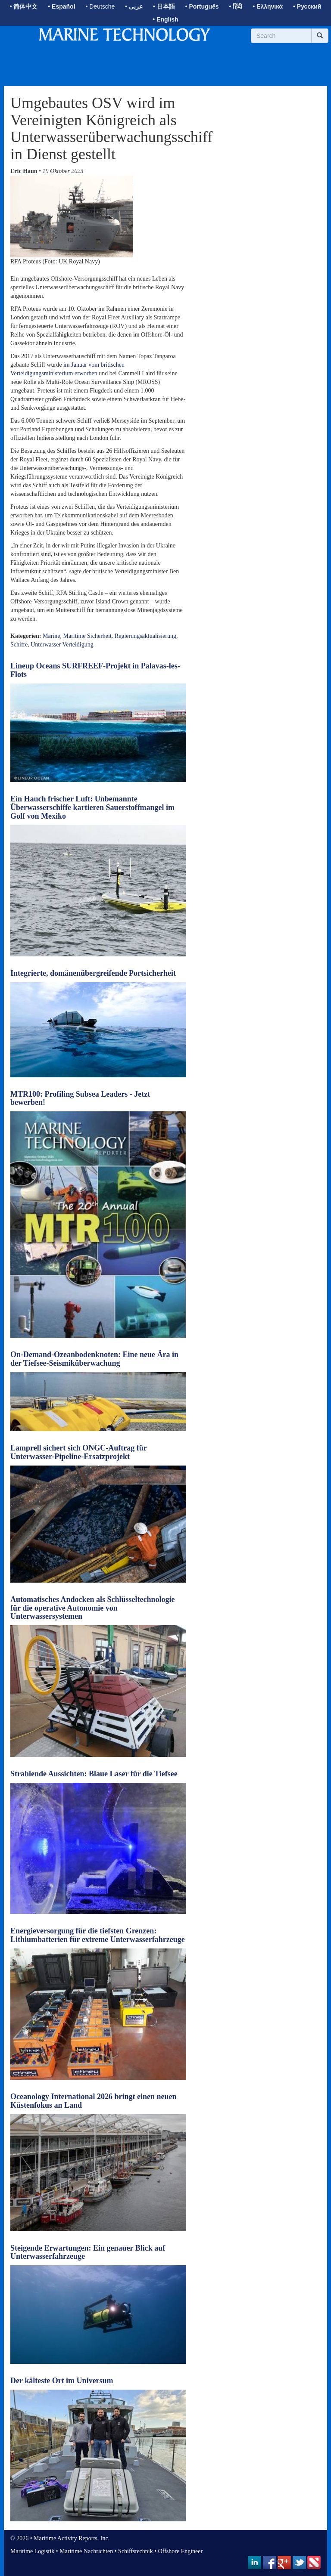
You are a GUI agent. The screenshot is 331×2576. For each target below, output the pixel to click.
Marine (51, 636)
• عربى (134, 6)
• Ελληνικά (268, 6)
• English (165, 19)
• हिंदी (236, 6)
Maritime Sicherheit (87, 636)
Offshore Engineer (180, 2551)
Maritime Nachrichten (86, 2551)
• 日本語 (164, 6)
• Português (202, 6)
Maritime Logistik (32, 2551)
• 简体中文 (24, 6)
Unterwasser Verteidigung (62, 644)
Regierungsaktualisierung (145, 636)
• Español (61, 6)
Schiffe (19, 644)
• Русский (307, 6)
